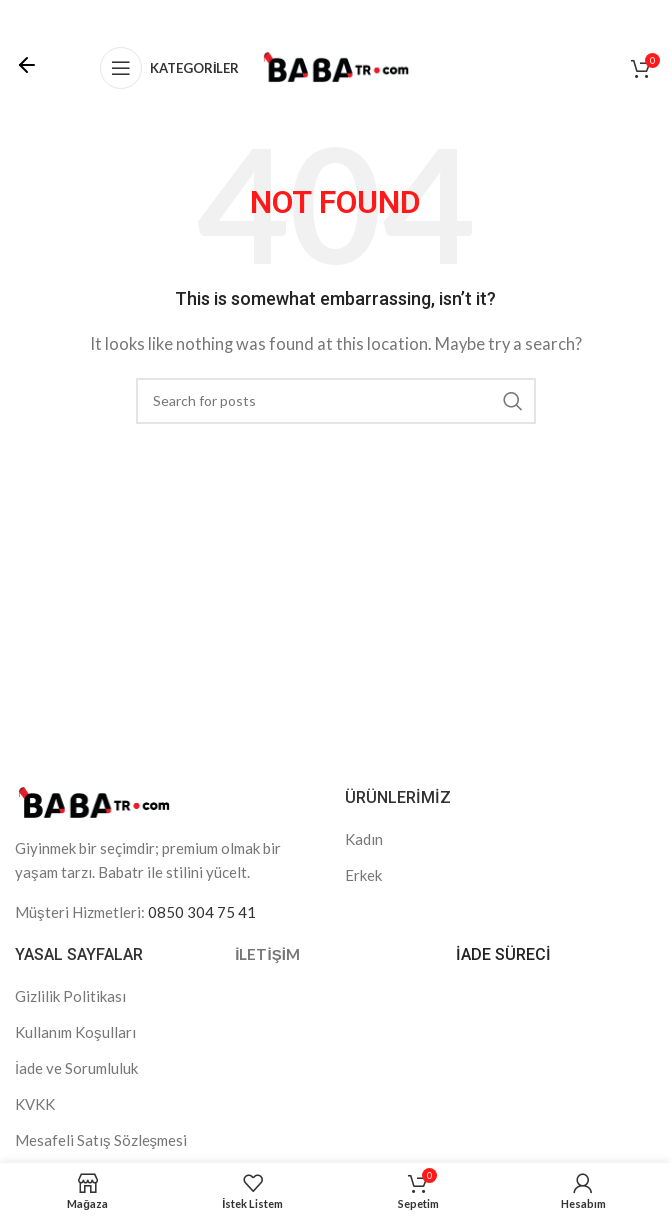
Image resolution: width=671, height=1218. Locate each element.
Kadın (364, 839)
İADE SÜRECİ (503, 954)
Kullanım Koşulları (75, 1032)
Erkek (363, 875)
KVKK (35, 1104)
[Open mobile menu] (170, 68)
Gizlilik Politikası (70, 996)
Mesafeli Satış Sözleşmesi (101, 1140)
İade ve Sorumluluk (76, 1068)
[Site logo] (336, 66)
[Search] (336, 401)
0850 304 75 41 (202, 912)
